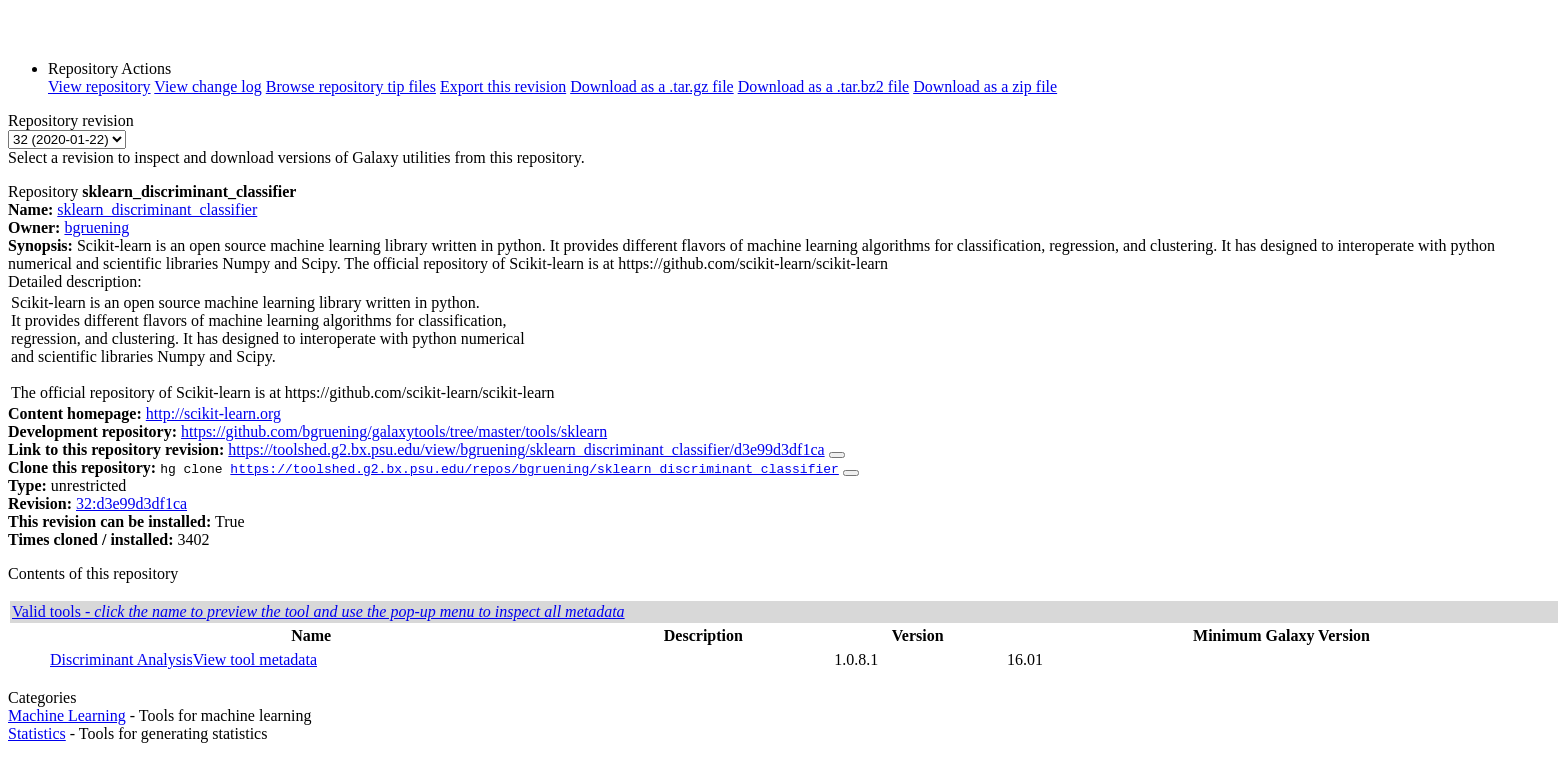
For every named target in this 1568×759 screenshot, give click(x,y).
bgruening (96, 227)
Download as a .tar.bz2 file (824, 86)
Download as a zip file (985, 86)
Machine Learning (67, 715)
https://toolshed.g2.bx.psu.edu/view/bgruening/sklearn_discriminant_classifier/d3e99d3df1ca (526, 449)
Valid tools (318, 611)
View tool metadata (255, 659)
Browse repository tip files (351, 86)
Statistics (37, 733)
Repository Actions (109, 68)
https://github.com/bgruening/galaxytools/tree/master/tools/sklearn (394, 431)
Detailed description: (75, 281)
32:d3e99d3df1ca (131, 503)
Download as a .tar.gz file (652, 86)
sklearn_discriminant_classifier (157, 209)
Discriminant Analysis (121, 659)
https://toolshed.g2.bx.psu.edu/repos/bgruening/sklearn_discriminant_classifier (534, 468)
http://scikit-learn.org (213, 413)
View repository (99, 86)
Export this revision (503, 86)
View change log (207, 86)
